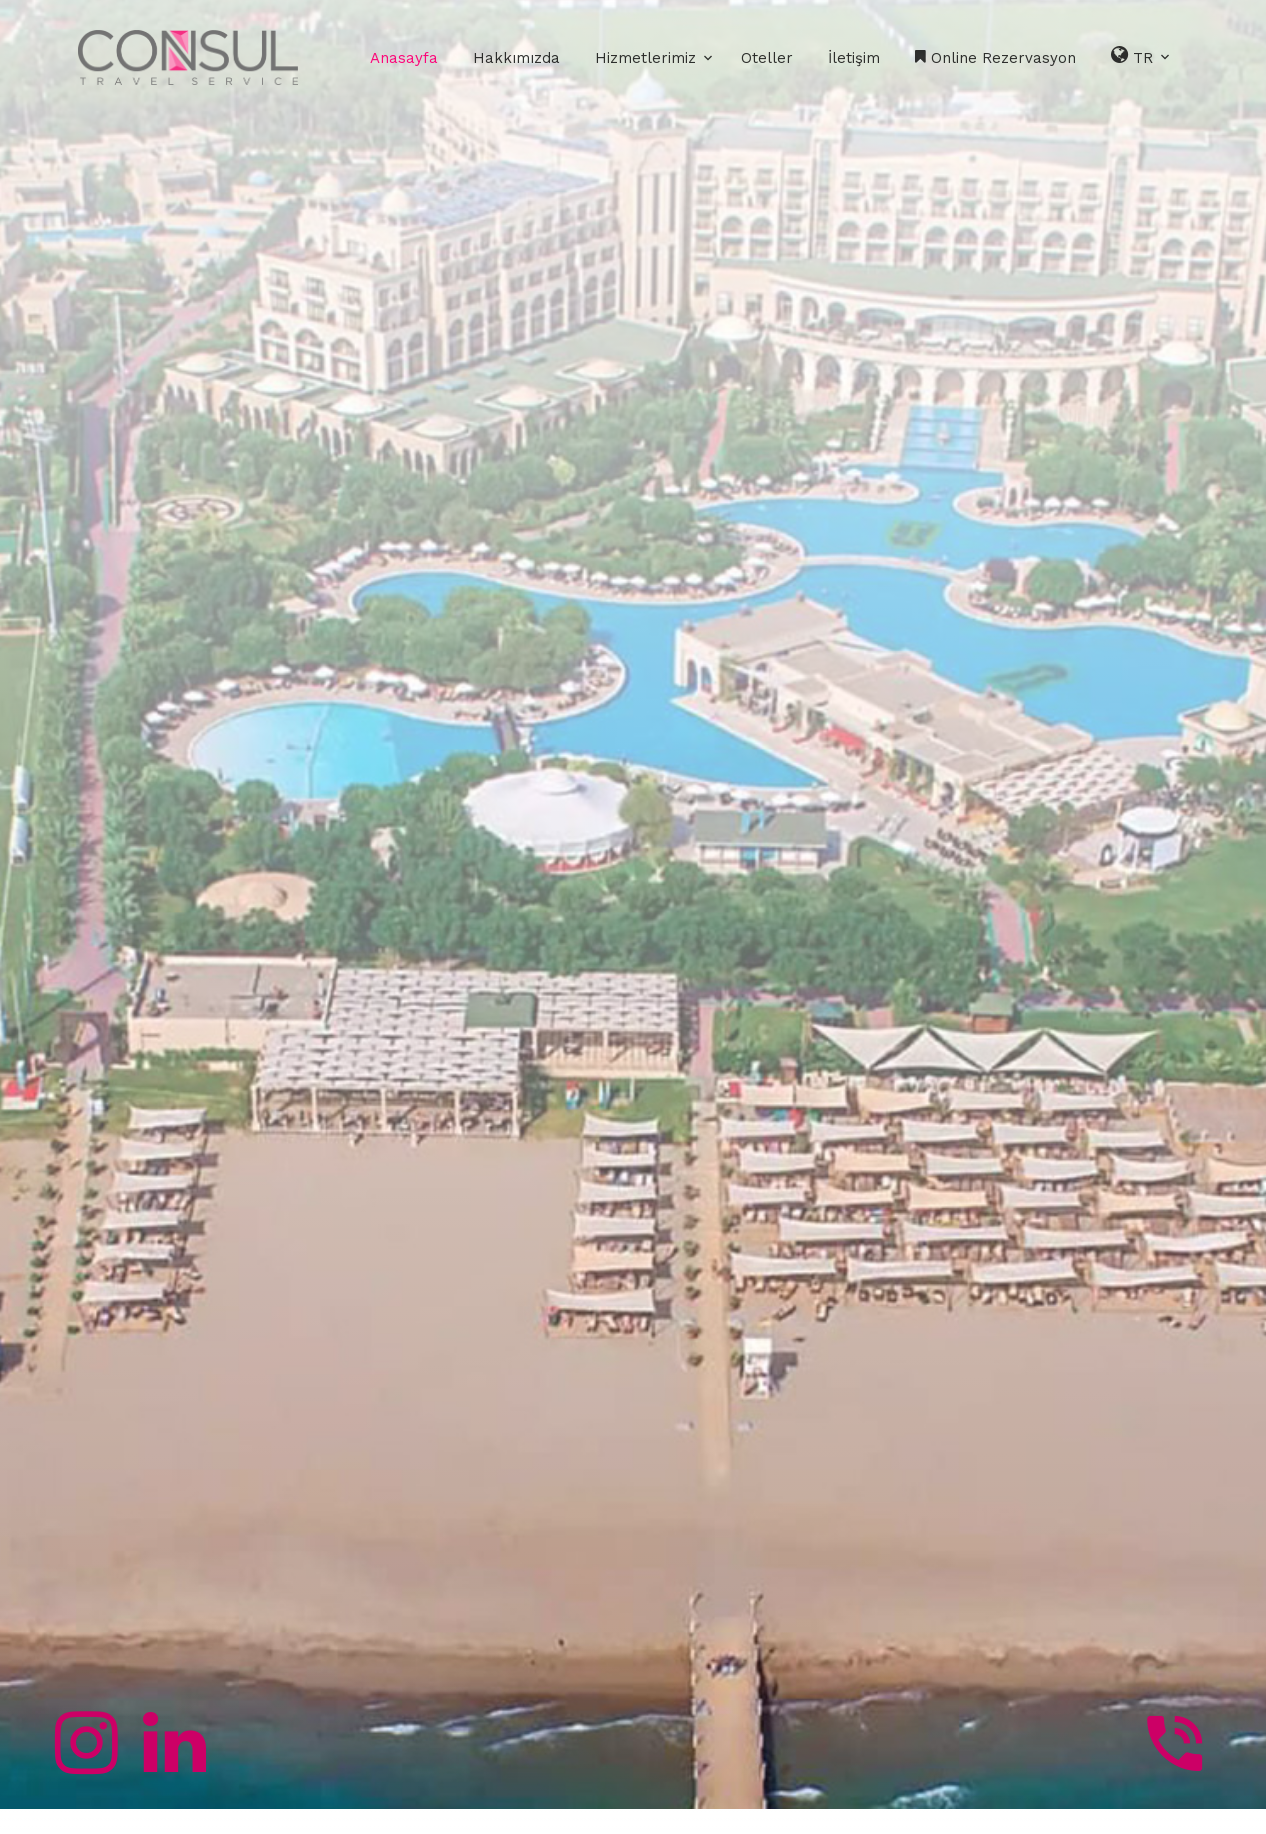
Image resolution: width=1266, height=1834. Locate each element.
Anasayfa (404, 58)
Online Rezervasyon (995, 58)
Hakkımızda (516, 58)
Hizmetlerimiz (645, 58)
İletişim (854, 58)
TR (1142, 55)
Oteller (767, 58)
